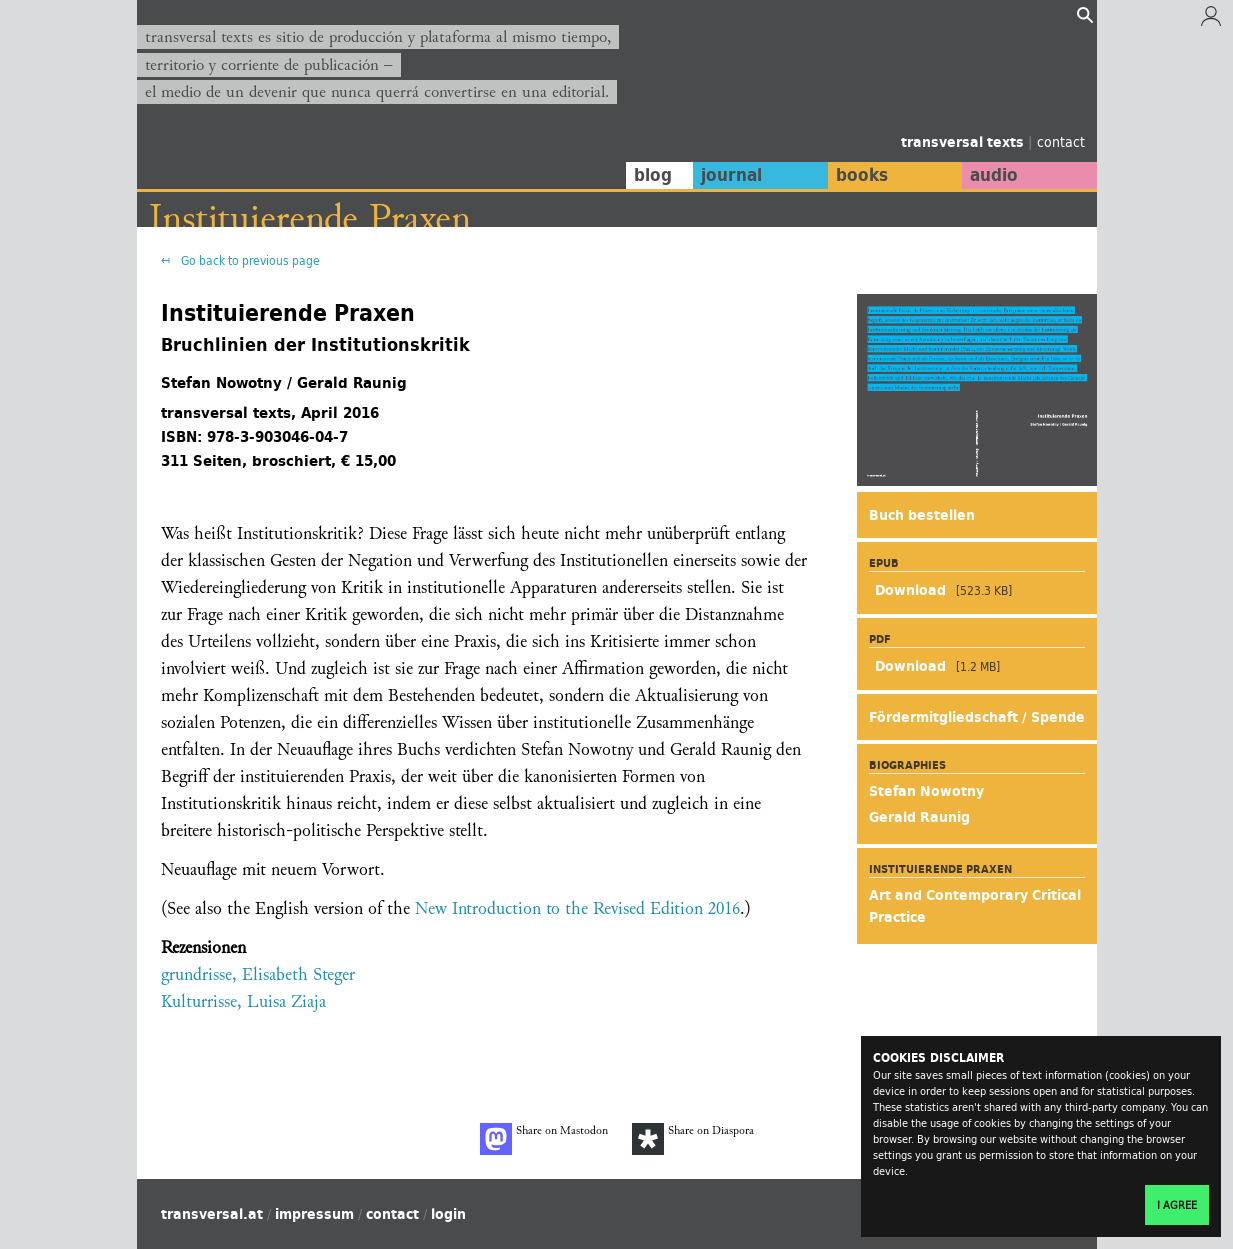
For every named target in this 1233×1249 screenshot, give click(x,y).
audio (994, 175)
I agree (1177, 1205)
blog (653, 175)
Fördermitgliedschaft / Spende (977, 717)
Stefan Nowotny (926, 791)
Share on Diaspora (693, 1139)
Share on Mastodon (544, 1139)
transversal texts (964, 142)
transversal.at (212, 1214)
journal (731, 175)
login (448, 1214)
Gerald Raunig (919, 817)
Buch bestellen (922, 515)
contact (1061, 141)
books (862, 175)
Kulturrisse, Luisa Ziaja (243, 1001)
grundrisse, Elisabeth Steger (258, 974)
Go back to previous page (249, 260)
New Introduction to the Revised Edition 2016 (577, 908)
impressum (314, 1214)
